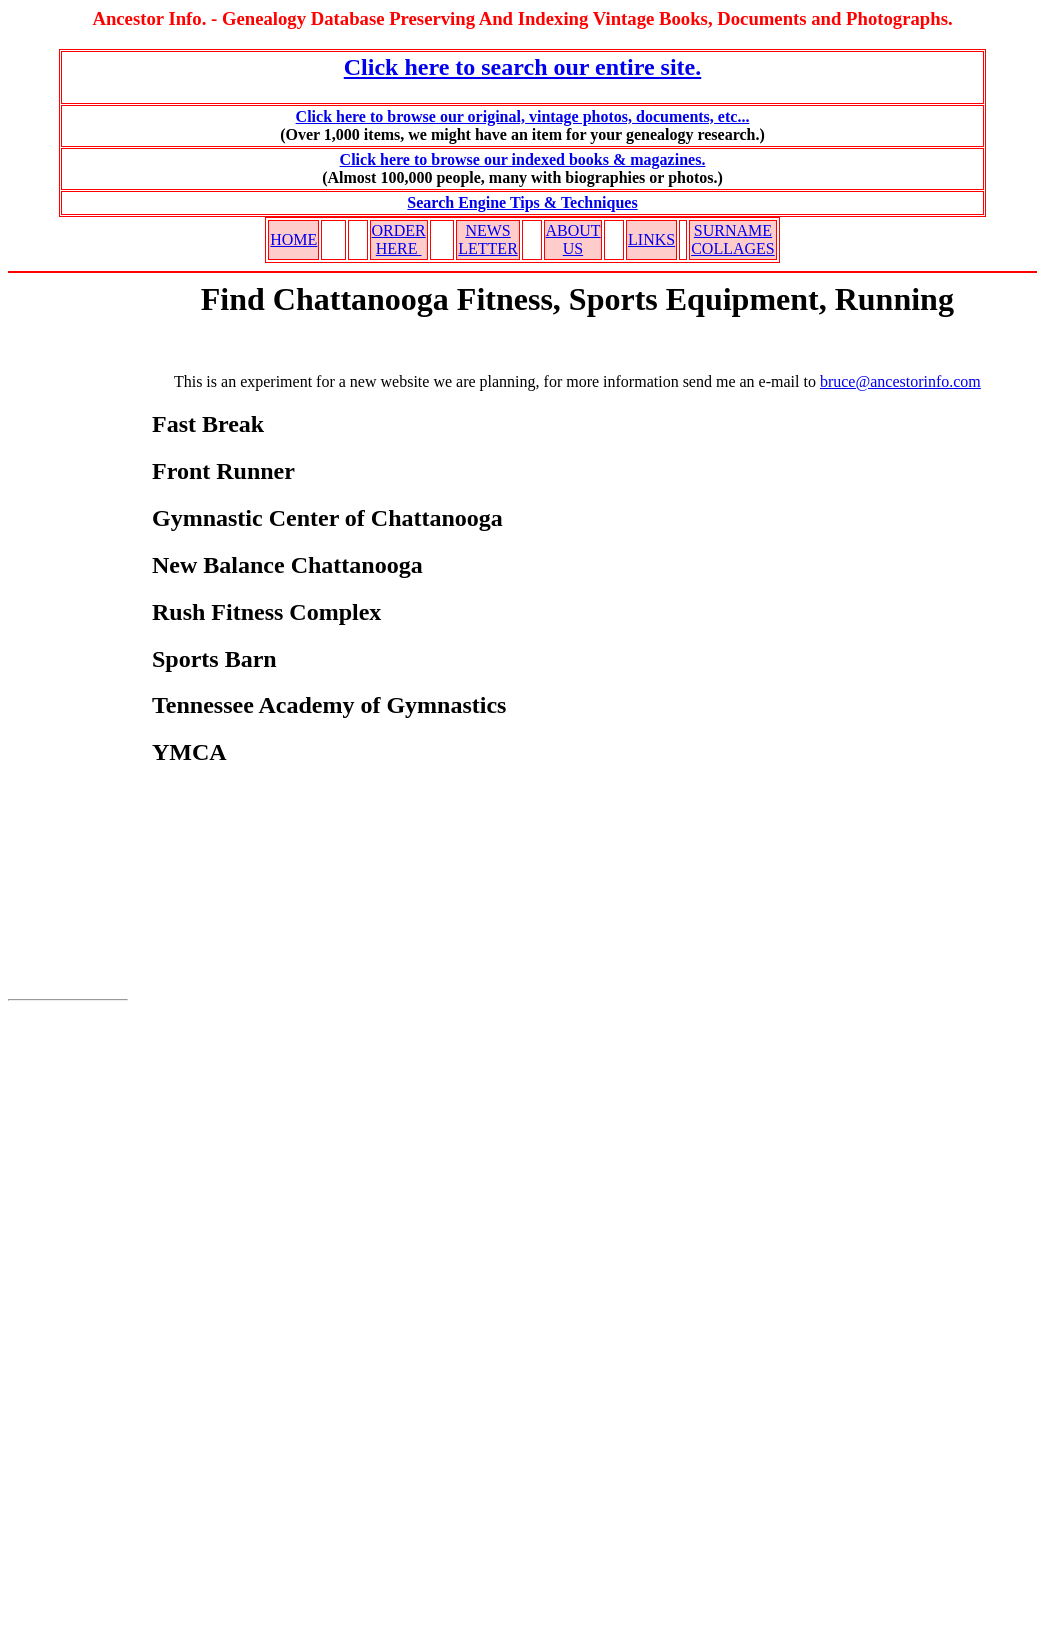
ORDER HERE (399, 239)
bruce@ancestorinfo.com (900, 381)
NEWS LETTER (488, 239)
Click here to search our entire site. (523, 67)
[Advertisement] (68, 649)
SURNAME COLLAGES (733, 239)
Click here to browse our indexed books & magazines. (523, 159)
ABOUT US (573, 239)
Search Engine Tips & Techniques (522, 202)
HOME (293, 239)
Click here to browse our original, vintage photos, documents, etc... (523, 116)
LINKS (651, 239)
